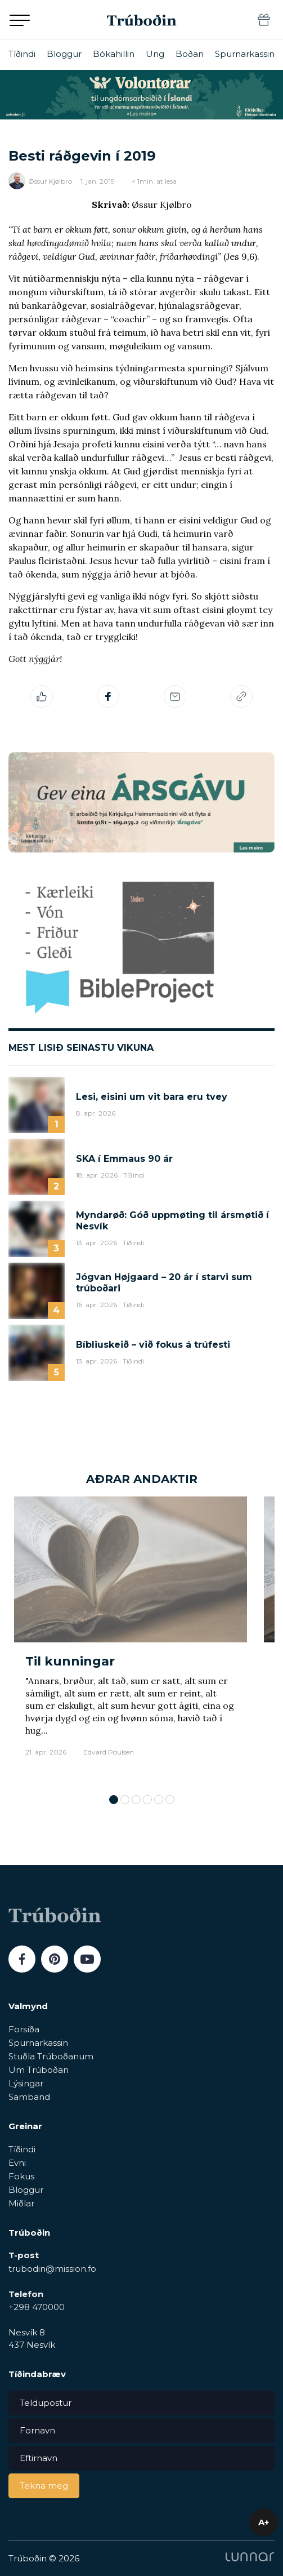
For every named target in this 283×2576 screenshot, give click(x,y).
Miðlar (21, 2203)
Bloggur (64, 53)
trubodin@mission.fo (52, 2268)
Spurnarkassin (245, 53)
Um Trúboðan (38, 2069)
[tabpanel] (130, 1639)
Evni (17, 2162)
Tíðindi (21, 53)
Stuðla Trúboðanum (50, 2056)
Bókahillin (113, 53)
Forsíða (23, 2029)
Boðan (190, 53)
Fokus (21, 2176)
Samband (29, 2096)
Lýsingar (25, 2083)
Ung (155, 53)
